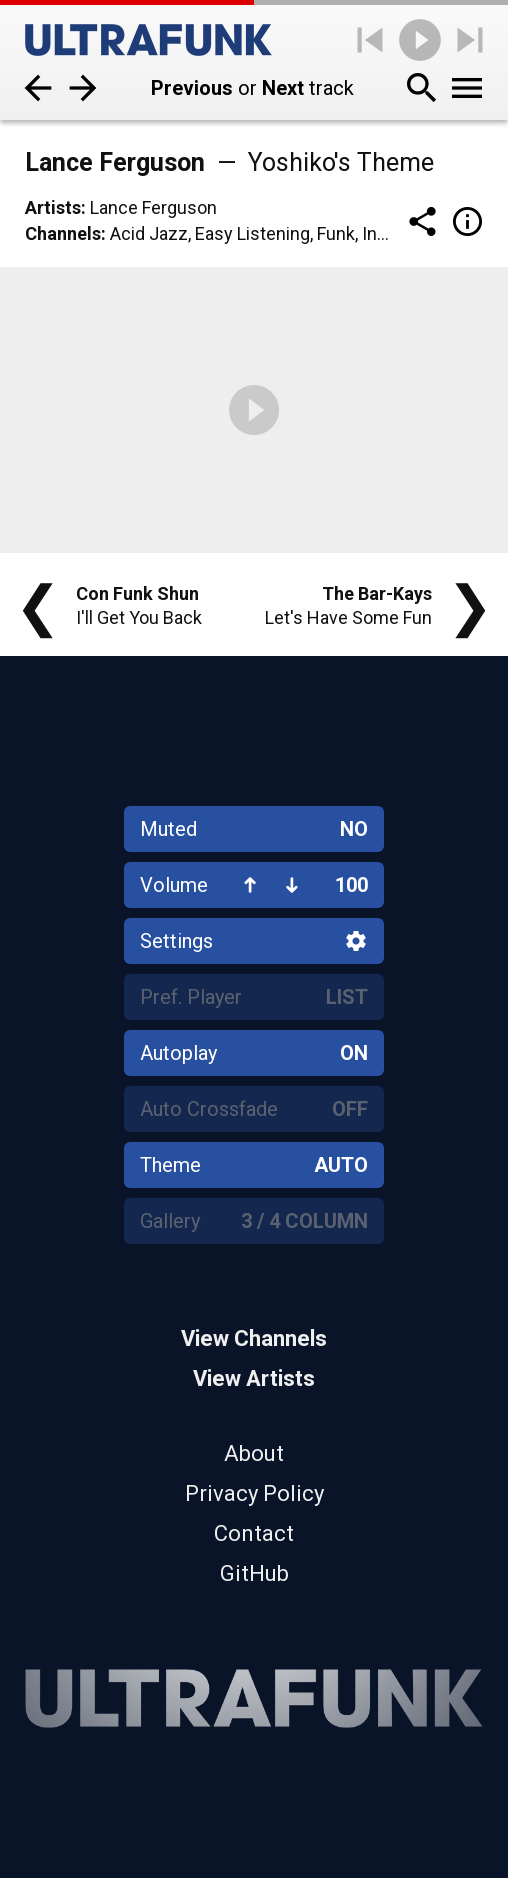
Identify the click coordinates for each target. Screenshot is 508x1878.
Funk (336, 233)
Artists (53, 207)
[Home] (148, 40)
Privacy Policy (254, 1493)
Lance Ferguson (153, 207)
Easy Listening (252, 233)
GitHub (254, 1573)
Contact (254, 1533)
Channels (63, 233)
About (254, 1453)
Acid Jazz (149, 233)
